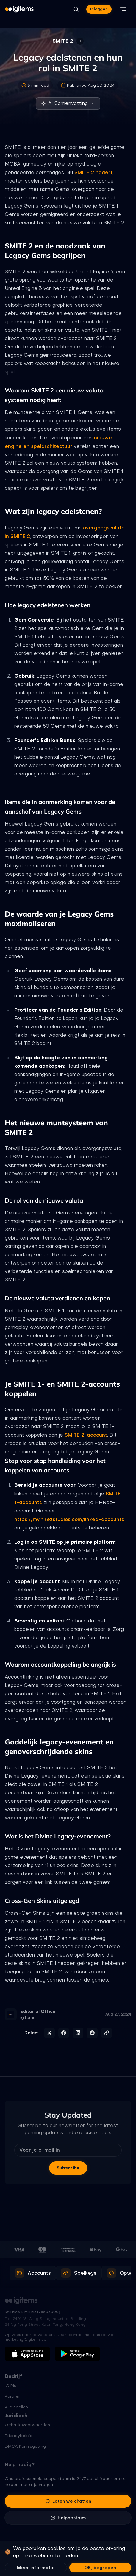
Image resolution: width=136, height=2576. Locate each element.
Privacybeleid (18, 2435)
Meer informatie (36, 2568)
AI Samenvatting (68, 103)
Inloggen (99, 9)
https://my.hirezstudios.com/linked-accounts (69, 1519)
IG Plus (12, 2385)
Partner (12, 2396)
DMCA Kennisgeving (25, 2446)
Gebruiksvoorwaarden (27, 2424)
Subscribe (68, 2168)
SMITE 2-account (86, 1435)
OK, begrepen (100, 2568)
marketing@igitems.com (27, 2339)
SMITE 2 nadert (93, 172)
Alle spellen (16, 2407)
